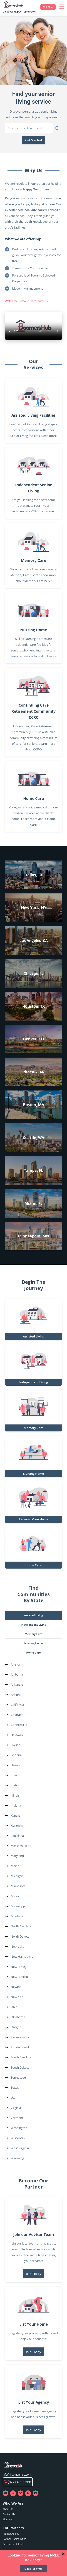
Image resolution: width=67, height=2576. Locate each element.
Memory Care (33, 1428)
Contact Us (9, 2514)
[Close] (63, 2553)
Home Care (33, 1565)
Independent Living (33, 1382)
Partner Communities (14, 2539)
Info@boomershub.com (17, 2474)
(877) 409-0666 (17, 2482)
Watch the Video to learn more (26, 301)
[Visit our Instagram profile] (13, 2493)
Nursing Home (33, 1474)
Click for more (33, 2568)
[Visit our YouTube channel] (5, 2493)
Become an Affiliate (13, 2544)
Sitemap (7, 2519)
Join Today (33, 2274)
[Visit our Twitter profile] (20, 2493)
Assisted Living (33, 1336)
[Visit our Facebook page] (28, 2493)
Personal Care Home (33, 1519)
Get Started (33, 140)
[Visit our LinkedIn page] (35, 2493)
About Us (8, 2509)
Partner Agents (11, 2533)
